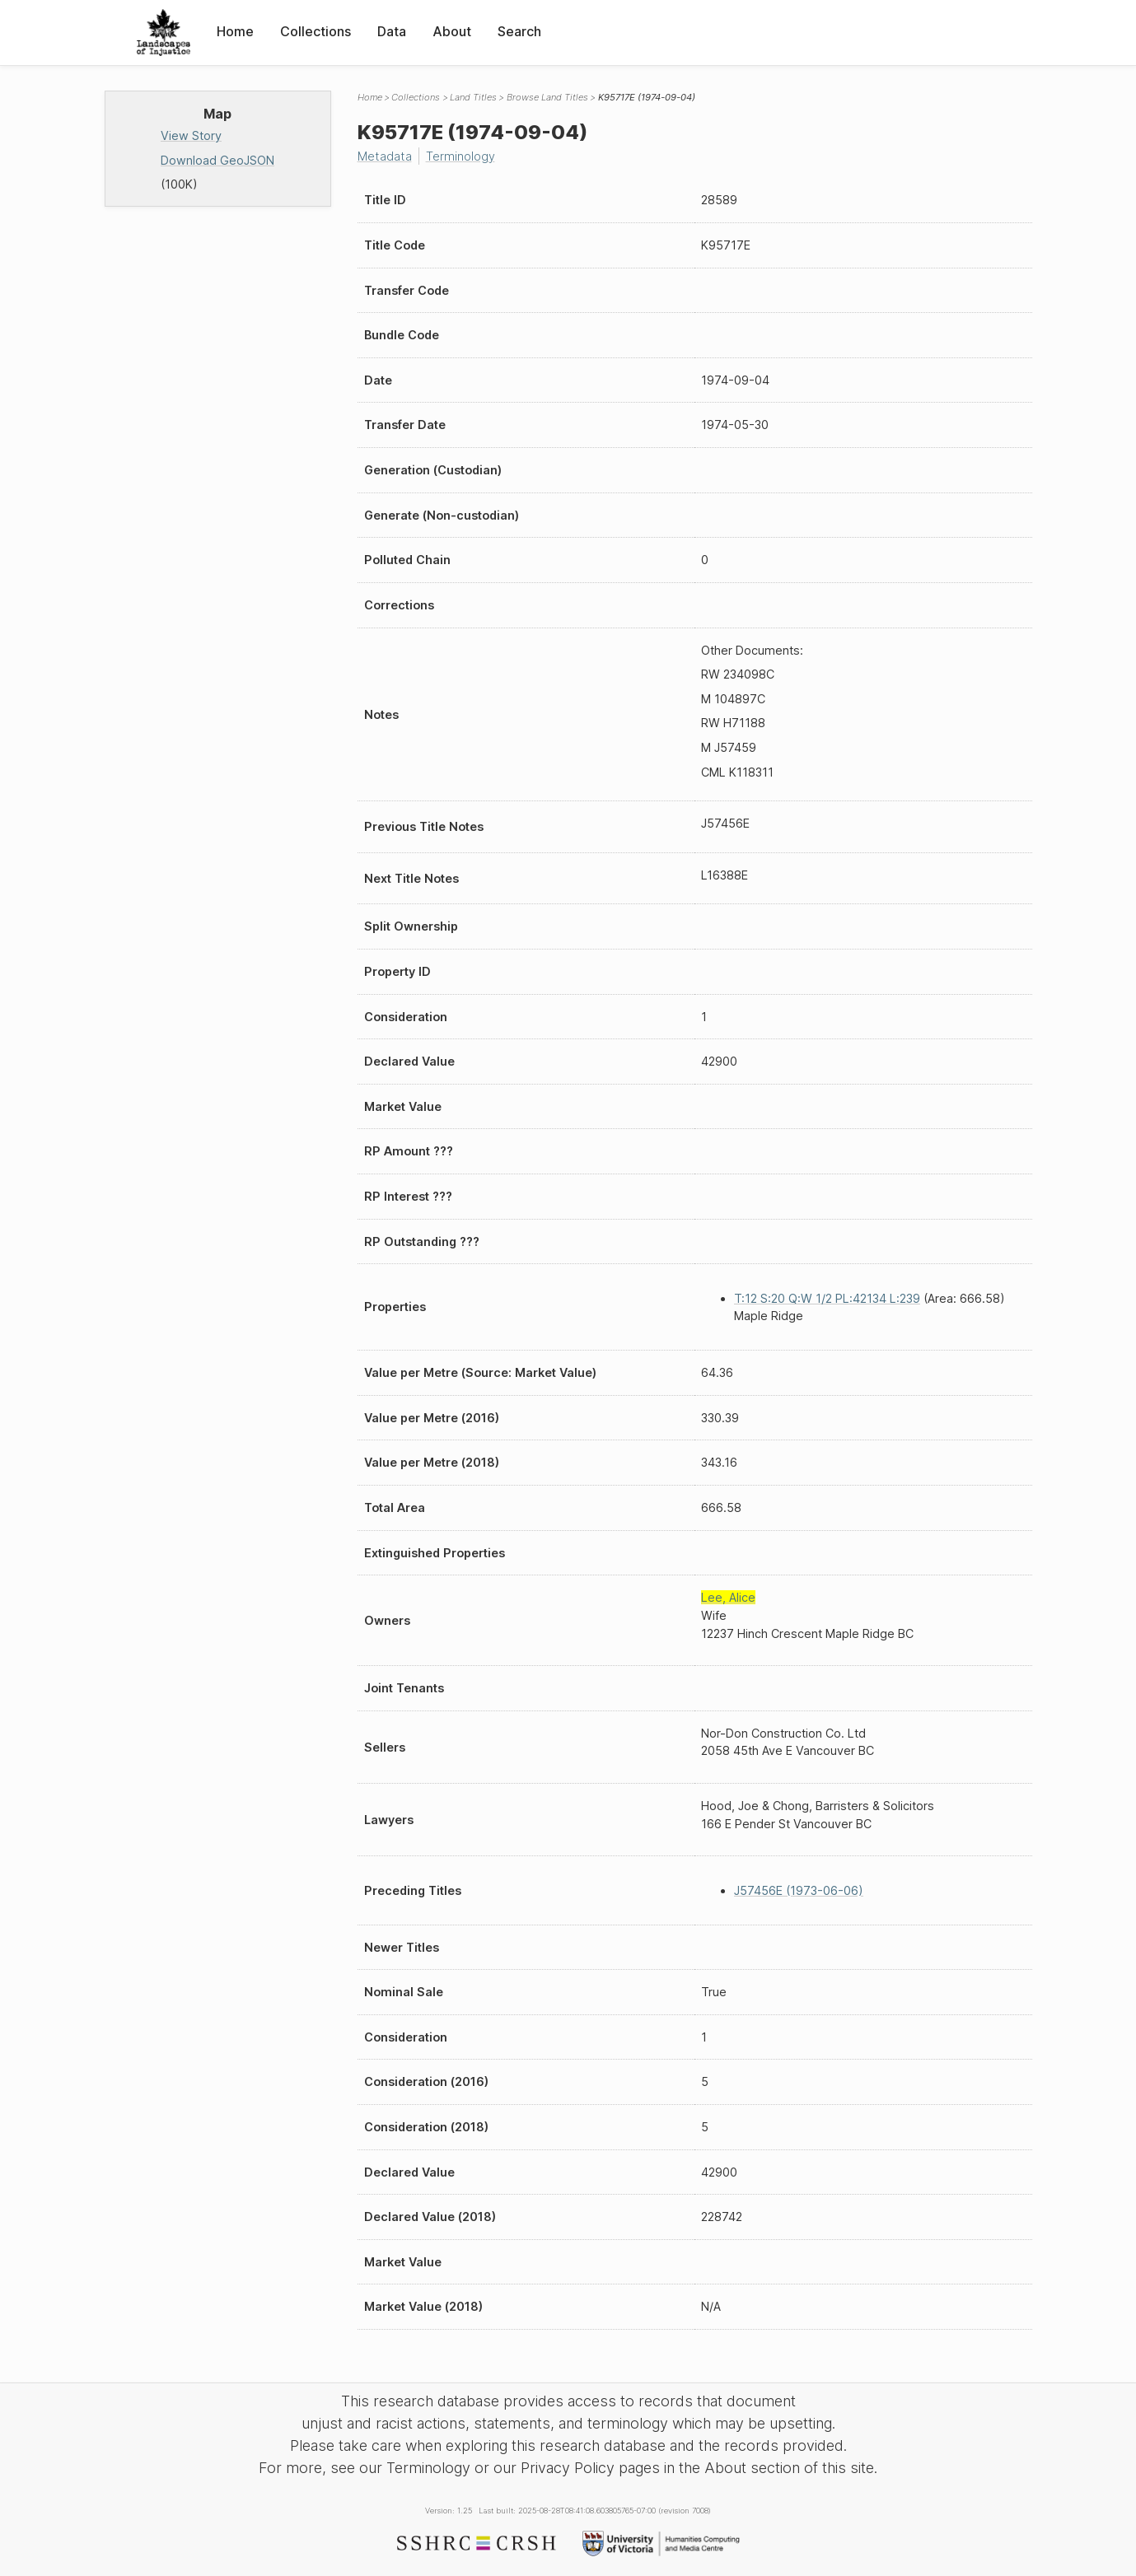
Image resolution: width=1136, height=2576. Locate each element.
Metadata (385, 156)
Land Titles (473, 97)
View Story (191, 135)
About (451, 31)
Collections (315, 31)
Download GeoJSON (217, 160)
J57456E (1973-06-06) (798, 1890)
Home (235, 31)
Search (519, 31)
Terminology (460, 156)
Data (391, 31)
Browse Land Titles (547, 97)
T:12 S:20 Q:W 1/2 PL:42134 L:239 (827, 1298)
